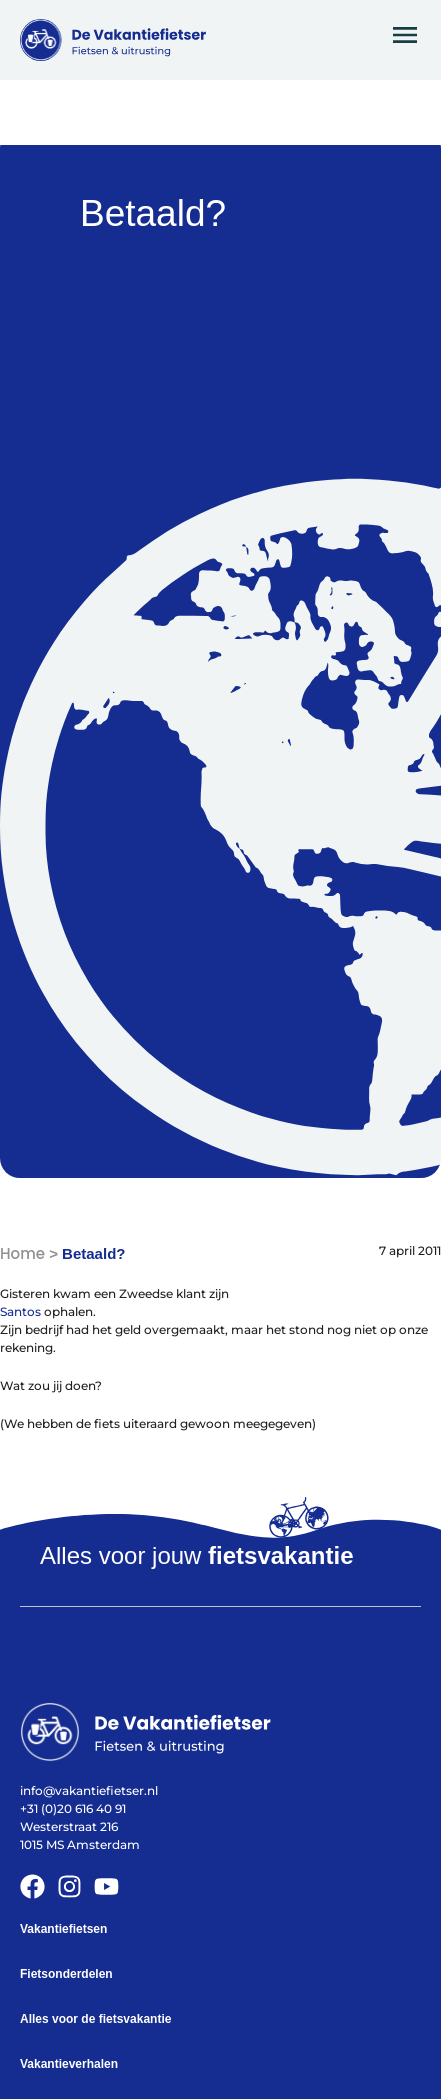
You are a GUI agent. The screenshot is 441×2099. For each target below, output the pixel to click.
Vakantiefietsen (63, 1929)
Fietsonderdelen (66, 1974)
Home (22, 1253)
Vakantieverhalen (69, 2064)
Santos (20, 1311)
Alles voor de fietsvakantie (95, 2019)
